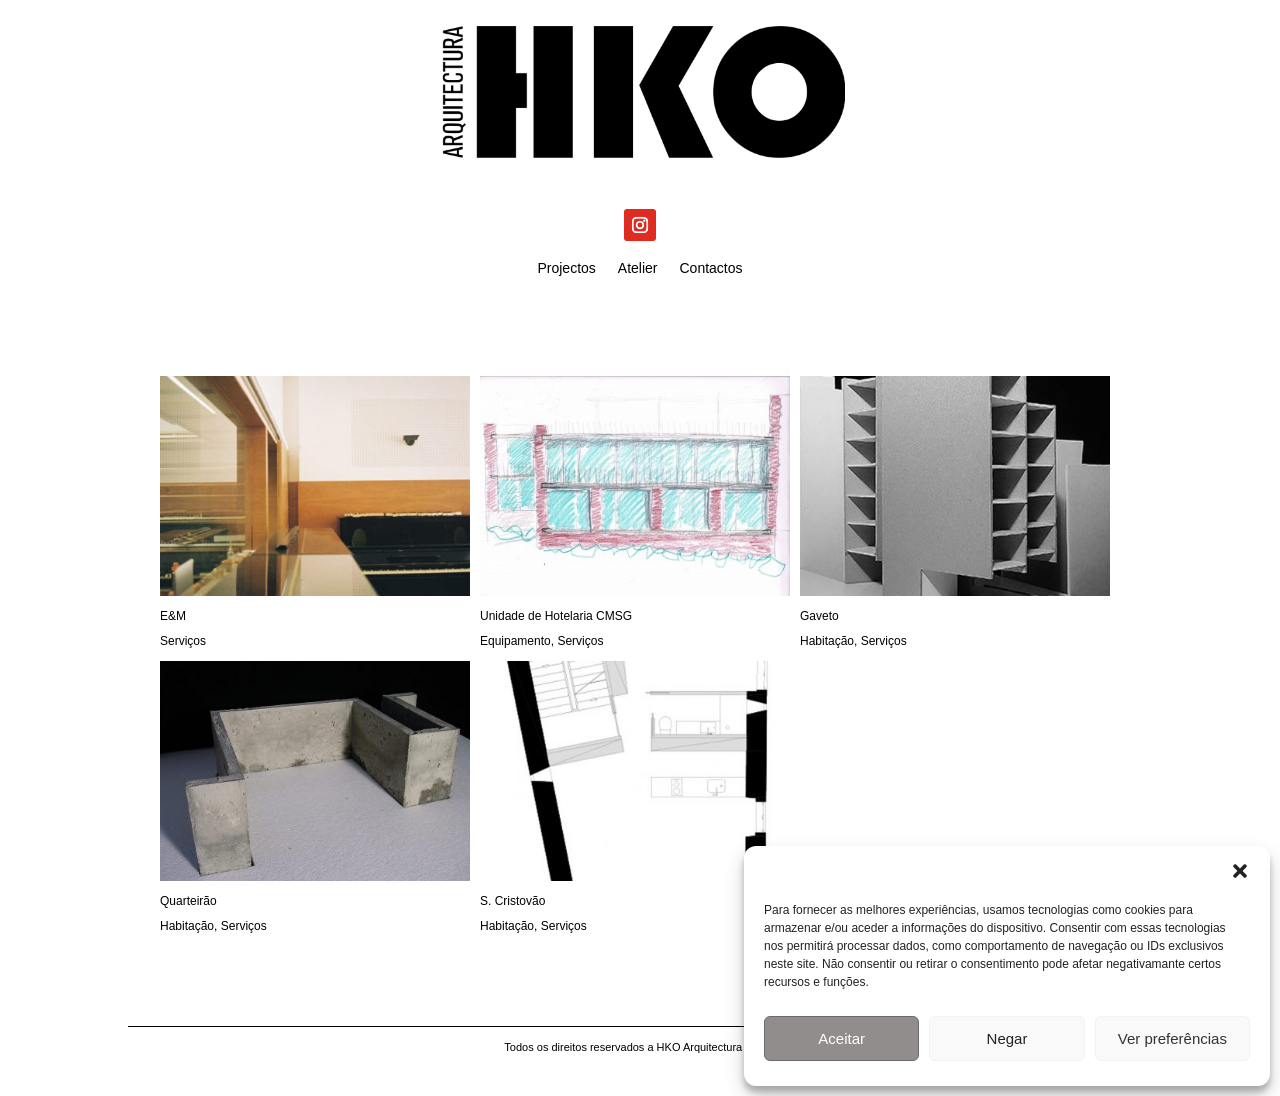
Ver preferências (1172, 1038)
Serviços (183, 641)
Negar (1007, 1038)
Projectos (566, 268)
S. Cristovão (512, 901)
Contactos (711, 268)
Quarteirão (188, 901)
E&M (173, 616)
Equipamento (515, 641)
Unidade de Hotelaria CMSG (556, 616)
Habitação (827, 641)
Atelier (638, 268)
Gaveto (819, 616)
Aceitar (841, 1038)
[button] (1240, 871)
